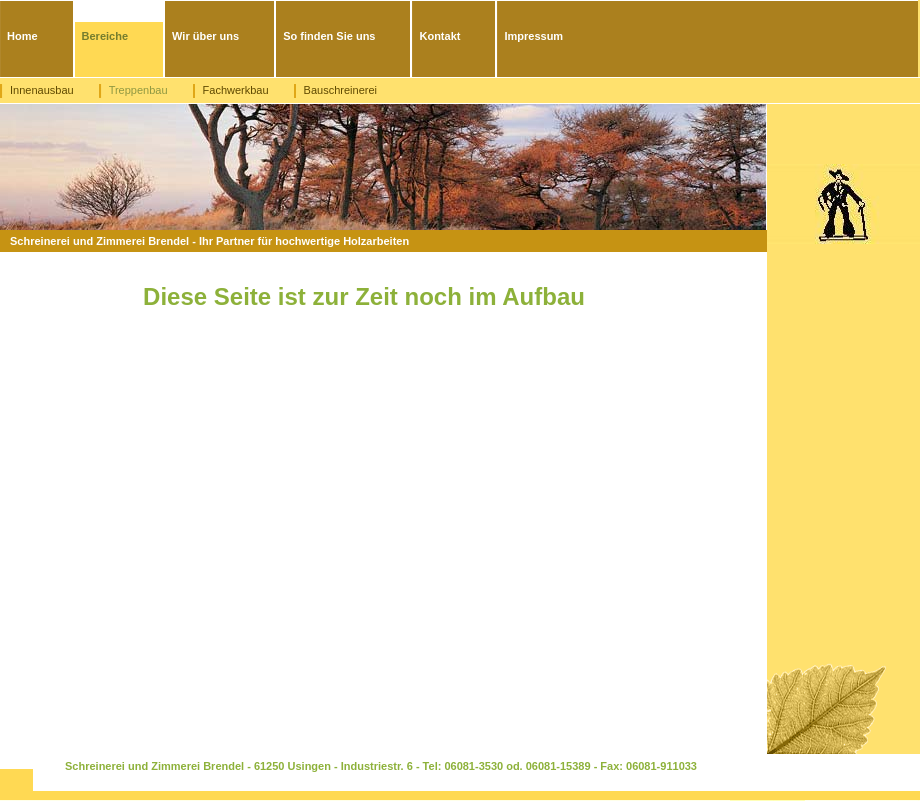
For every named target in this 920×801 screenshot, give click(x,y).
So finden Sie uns (329, 36)
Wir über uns (205, 36)
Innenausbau (42, 90)
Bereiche (105, 36)
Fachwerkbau (236, 90)
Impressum (533, 36)
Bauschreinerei (340, 90)
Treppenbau (138, 90)
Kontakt (439, 36)
